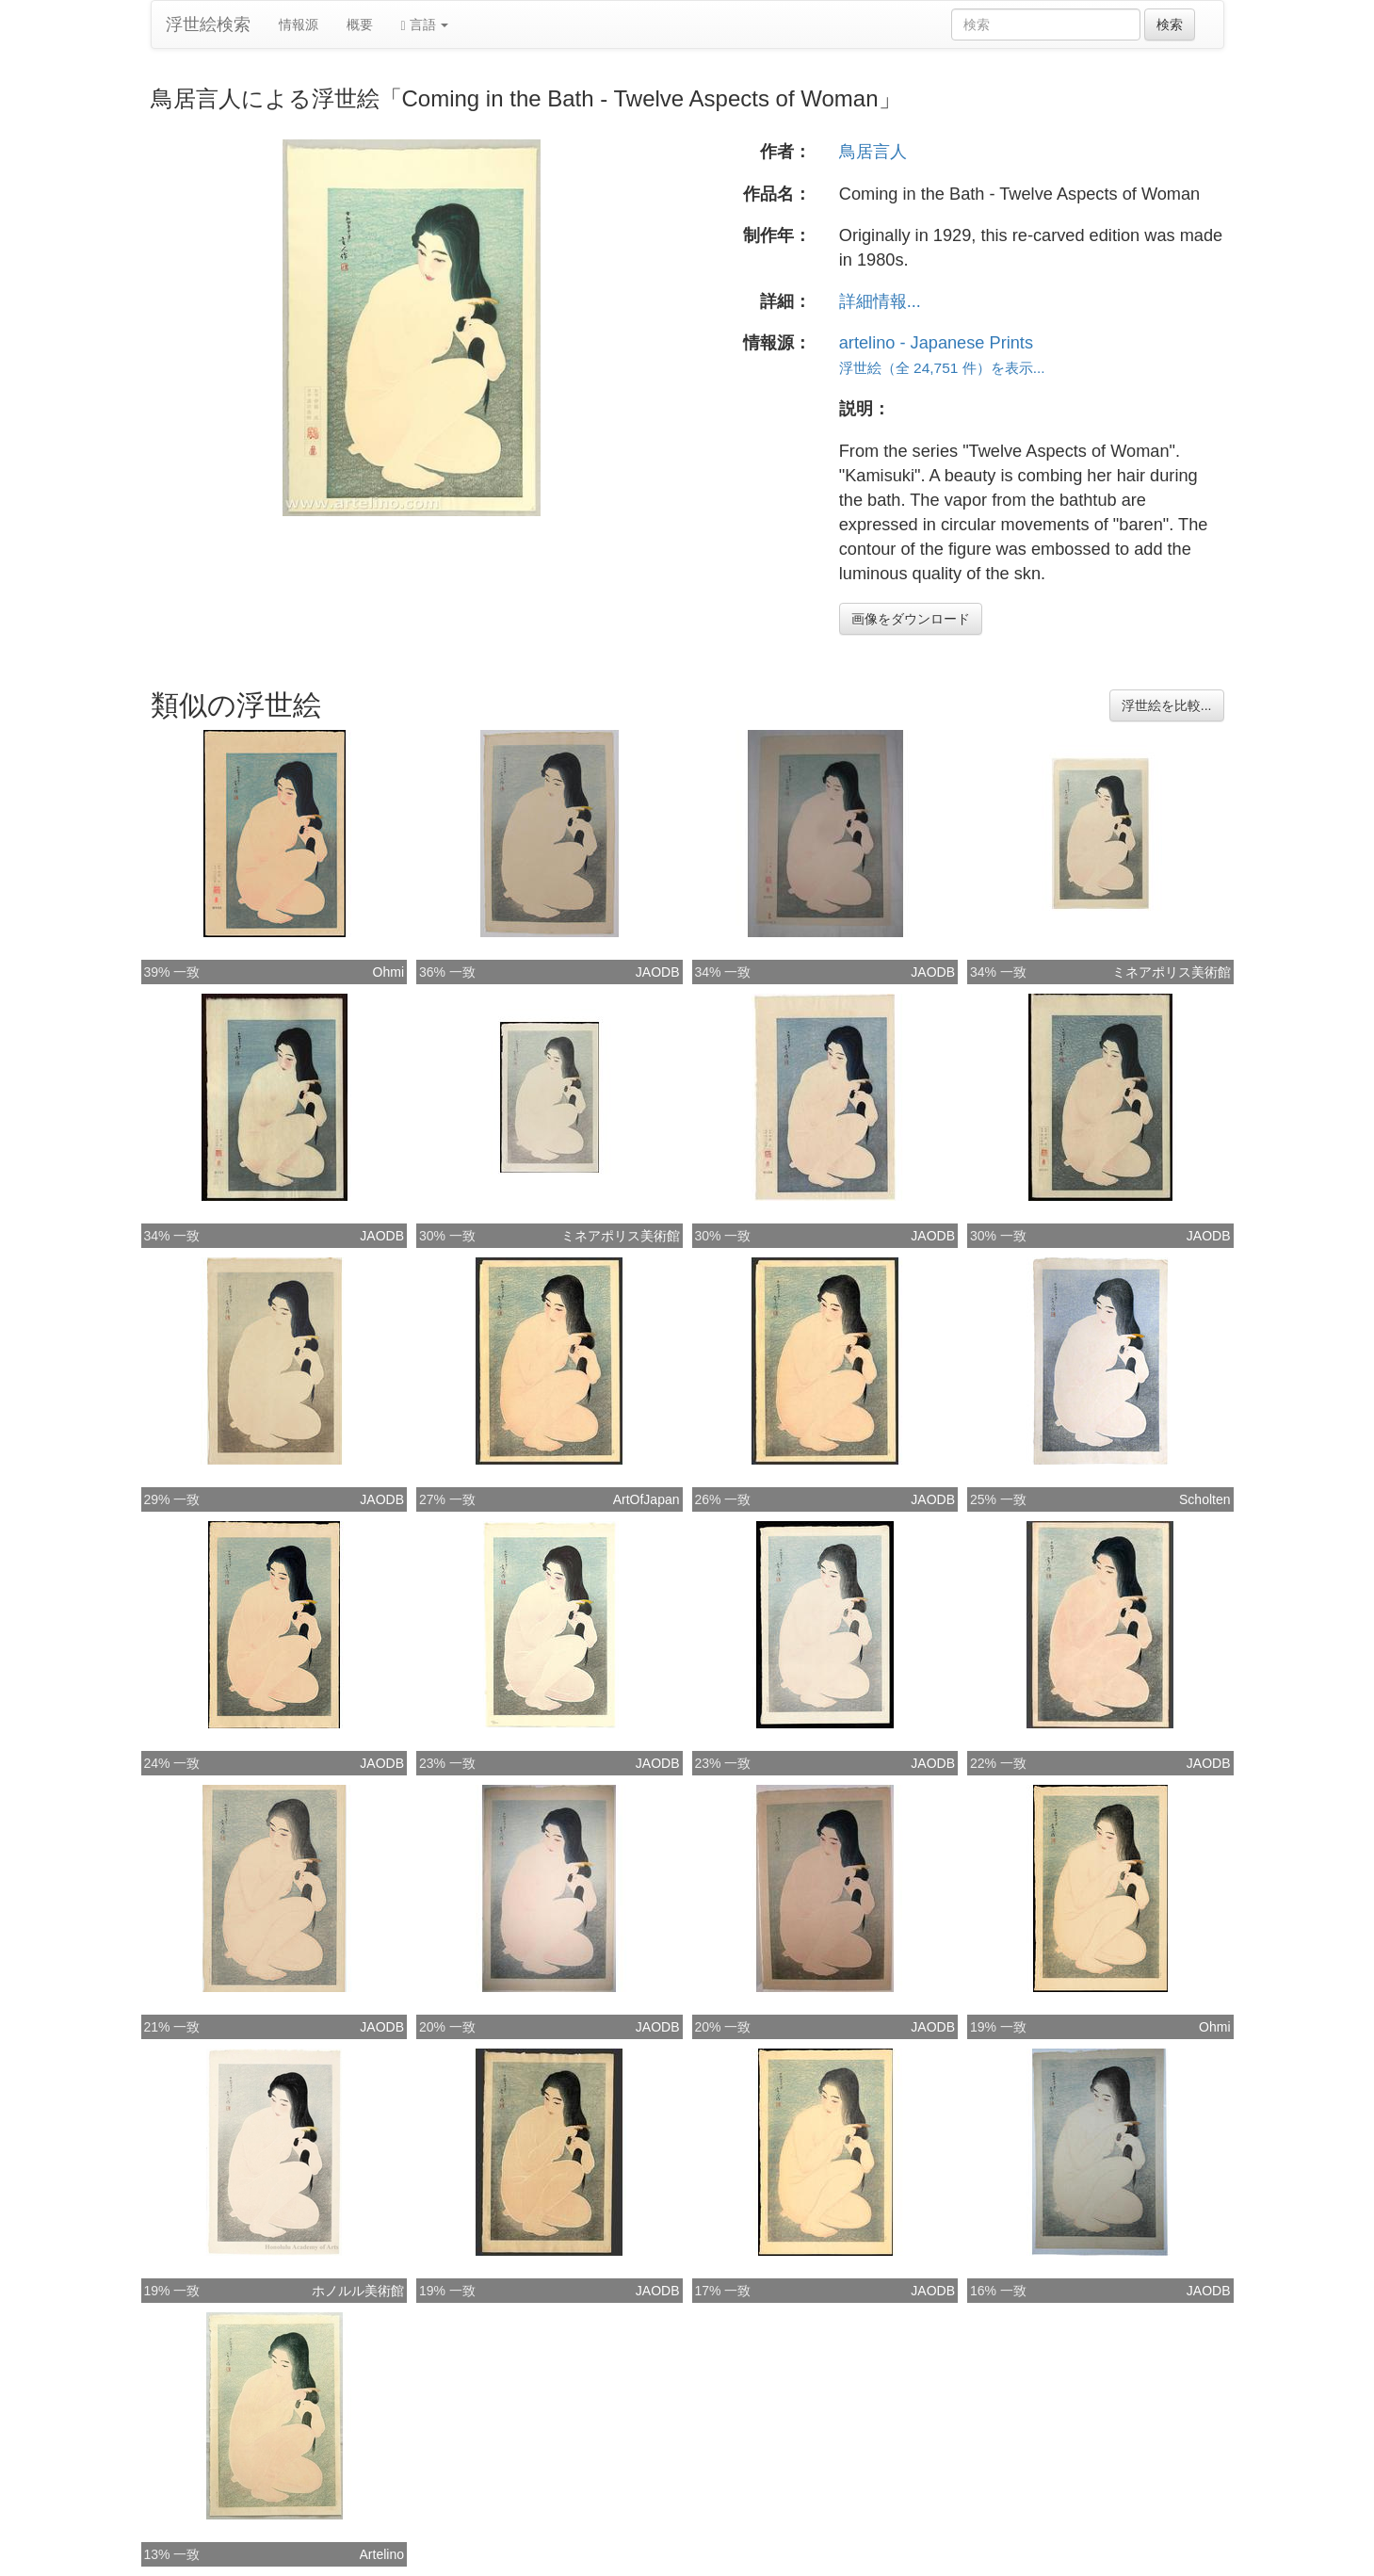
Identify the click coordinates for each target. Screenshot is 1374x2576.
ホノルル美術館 (358, 2290)
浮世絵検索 (208, 24)
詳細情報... (880, 301)
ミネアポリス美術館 (1171, 972)
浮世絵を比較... (1167, 705)
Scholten (1204, 1499)
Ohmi (388, 972)
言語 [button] (425, 25)
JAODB (658, 972)
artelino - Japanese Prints (936, 342)
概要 (360, 24)
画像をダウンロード (910, 618)
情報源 (298, 24)
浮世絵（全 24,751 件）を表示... (942, 368)
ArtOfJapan (646, 1499)
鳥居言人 (873, 151)
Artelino (382, 2554)
